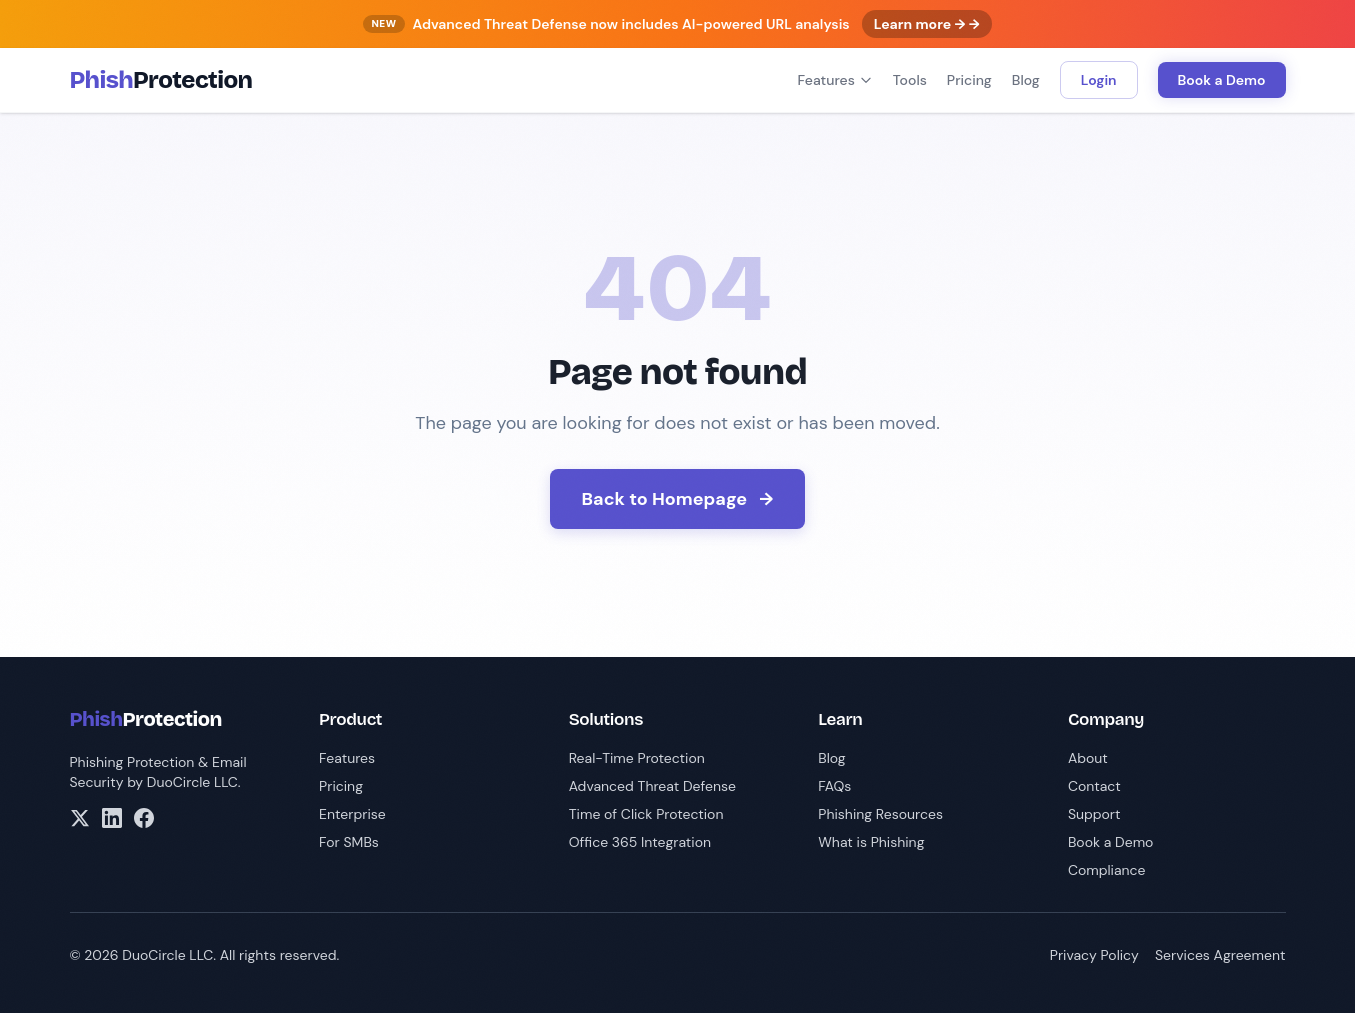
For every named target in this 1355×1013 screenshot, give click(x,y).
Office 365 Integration (640, 842)
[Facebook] (144, 818)
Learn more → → (927, 24)
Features (835, 80)
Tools (910, 80)
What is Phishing (871, 842)
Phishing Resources (880, 814)
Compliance (1107, 870)
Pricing (969, 80)
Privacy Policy (1094, 955)
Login (1099, 80)
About (1088, 758)
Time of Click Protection (646, 814)
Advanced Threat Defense (652, 786)
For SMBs (349, 842)
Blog (1026, 80)
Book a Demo (1222, 80)
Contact (1094, 786)
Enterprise (352, 814)
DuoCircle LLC (192, 782)
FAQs (834, 786)
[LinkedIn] (112, 818)
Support (1094, 814)
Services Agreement (1220, 955)
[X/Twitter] (80, 818)
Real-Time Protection (637, 758)
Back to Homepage (678, 499)
